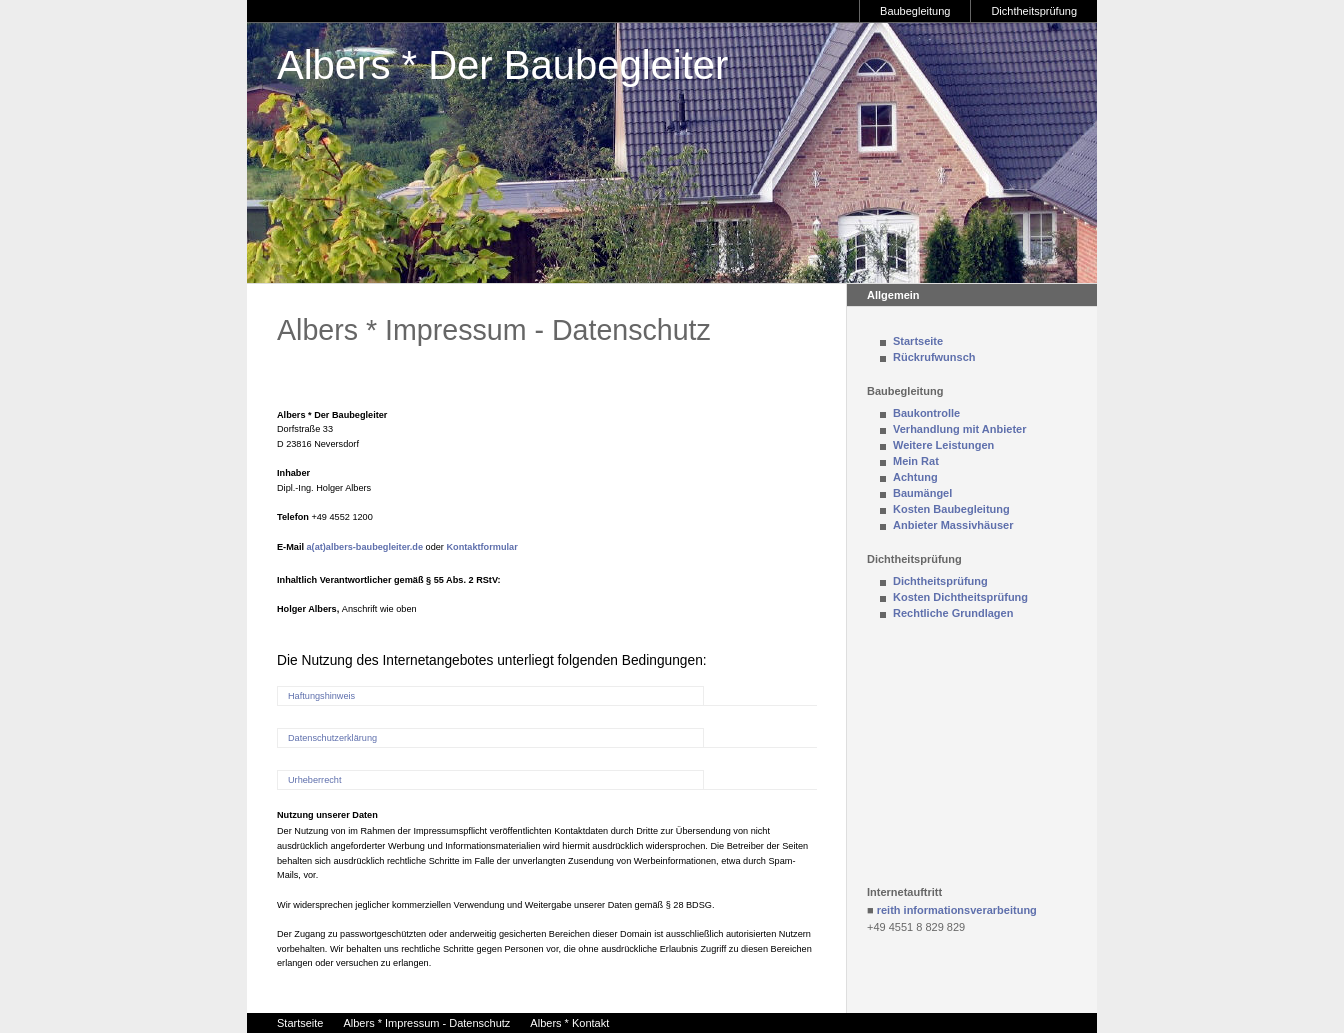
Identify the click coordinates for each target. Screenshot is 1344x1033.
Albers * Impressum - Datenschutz (426, 1023)
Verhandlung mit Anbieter (959, 429)
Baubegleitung (915, 11)
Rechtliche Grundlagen (953, 613)
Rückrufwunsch (934, 357)
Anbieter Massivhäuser (953, 525)
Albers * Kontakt (569, 1023)
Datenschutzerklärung (332, 738)
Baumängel (922, 493)
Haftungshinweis (321, 696)
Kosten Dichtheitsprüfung (960, 597)
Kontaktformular (481, 547)
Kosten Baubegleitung (951, 509)
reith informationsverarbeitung (957, 910)
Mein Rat (916, 461)
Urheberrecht (314, 780)
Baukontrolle (926, 413)
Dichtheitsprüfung (1034, 11)
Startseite (918, 341)
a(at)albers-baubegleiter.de (365, 547)
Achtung (915, 477)
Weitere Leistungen (943, 445)
